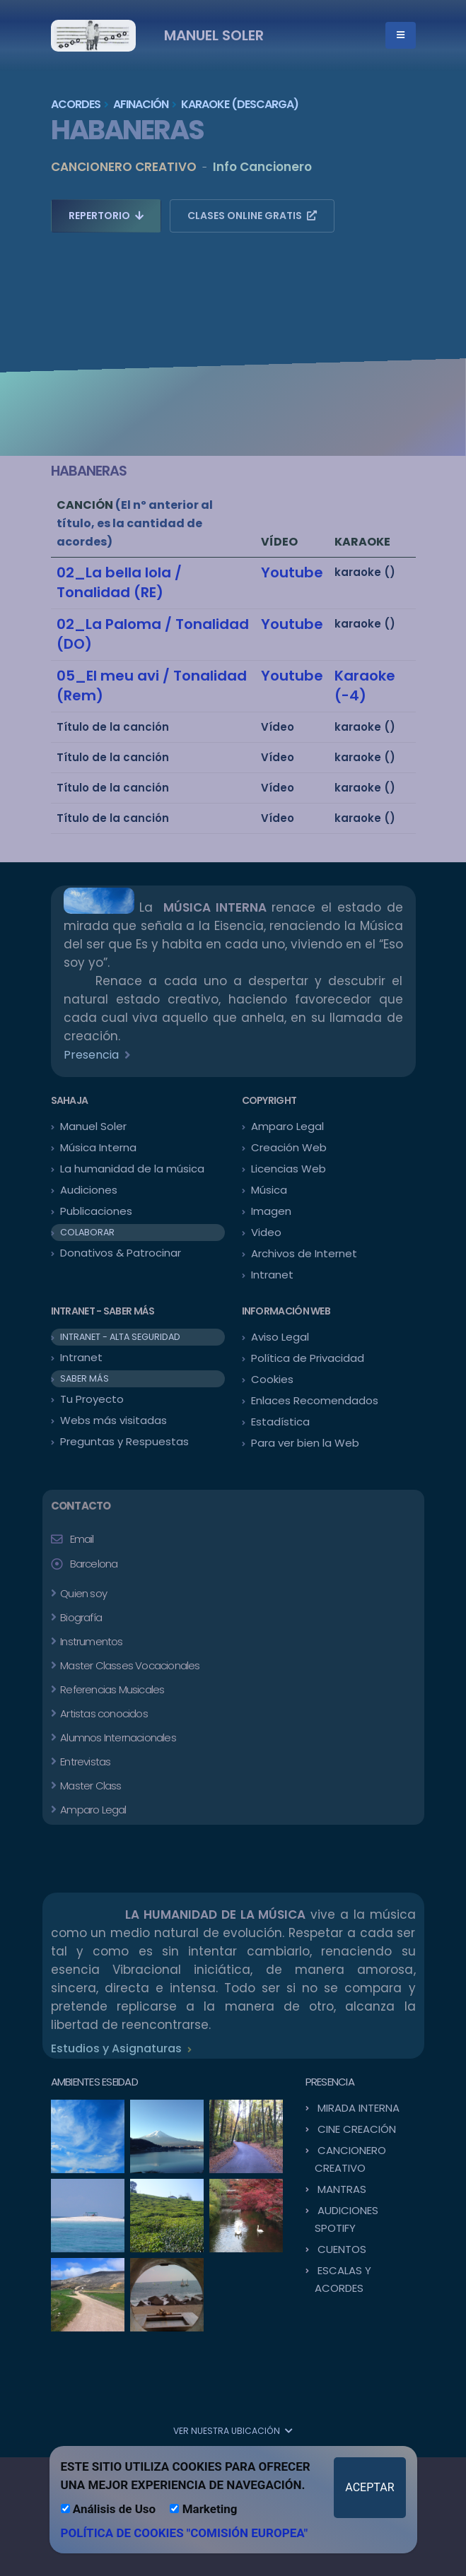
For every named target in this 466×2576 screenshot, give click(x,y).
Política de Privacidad (307, 1358)
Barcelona (94, 1563)
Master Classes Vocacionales (129, 1665)
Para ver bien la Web (305, 1442)
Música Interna (98, 1147)
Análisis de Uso (108, 2509)
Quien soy (82, 1593)
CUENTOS (342, 2249)
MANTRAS (342, 2189)
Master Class (90, 1785)
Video (266, 1232)
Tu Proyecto (92, 1399)
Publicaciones (96, 1211)
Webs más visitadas (113, 1420)
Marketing (203, 2509)
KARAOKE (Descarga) (239, 104)
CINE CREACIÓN (357, 2129)
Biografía (80, 1617)
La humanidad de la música (132, 1168)
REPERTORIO (106, 215)
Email (82, 1538)
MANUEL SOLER (214, 35)
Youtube (292, 572)
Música (269, 1189)
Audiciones (88, 1189)
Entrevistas (84, 1761)
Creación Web (289, 1147)
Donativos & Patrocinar (120, 1252)
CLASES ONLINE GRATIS (252, 215)
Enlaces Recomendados (314, 1400)
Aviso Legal (280, 1336)
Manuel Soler (93, 1126)
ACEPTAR (369, 2487)
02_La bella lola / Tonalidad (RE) (119, 582)
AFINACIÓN (140, 104)
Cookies (272, 1379)
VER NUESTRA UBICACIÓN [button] (233, 2431)
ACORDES (75, 104)
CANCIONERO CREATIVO (124, 166)
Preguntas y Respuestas (124, 1441)
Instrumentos (90, 1641)
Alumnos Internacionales (117, 1737)
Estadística (280, 1421)
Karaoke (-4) (364, 685)
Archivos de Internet (304, 1253)
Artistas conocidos (103, 1713)
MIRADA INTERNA (359, 2107)
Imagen (271, 1211)
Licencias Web (288, 1168)
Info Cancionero (262, 166)
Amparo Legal (287, 1126)
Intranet (272, 1274)
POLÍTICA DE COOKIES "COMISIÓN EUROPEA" (184, 2533)
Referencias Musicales (111, 1689)
